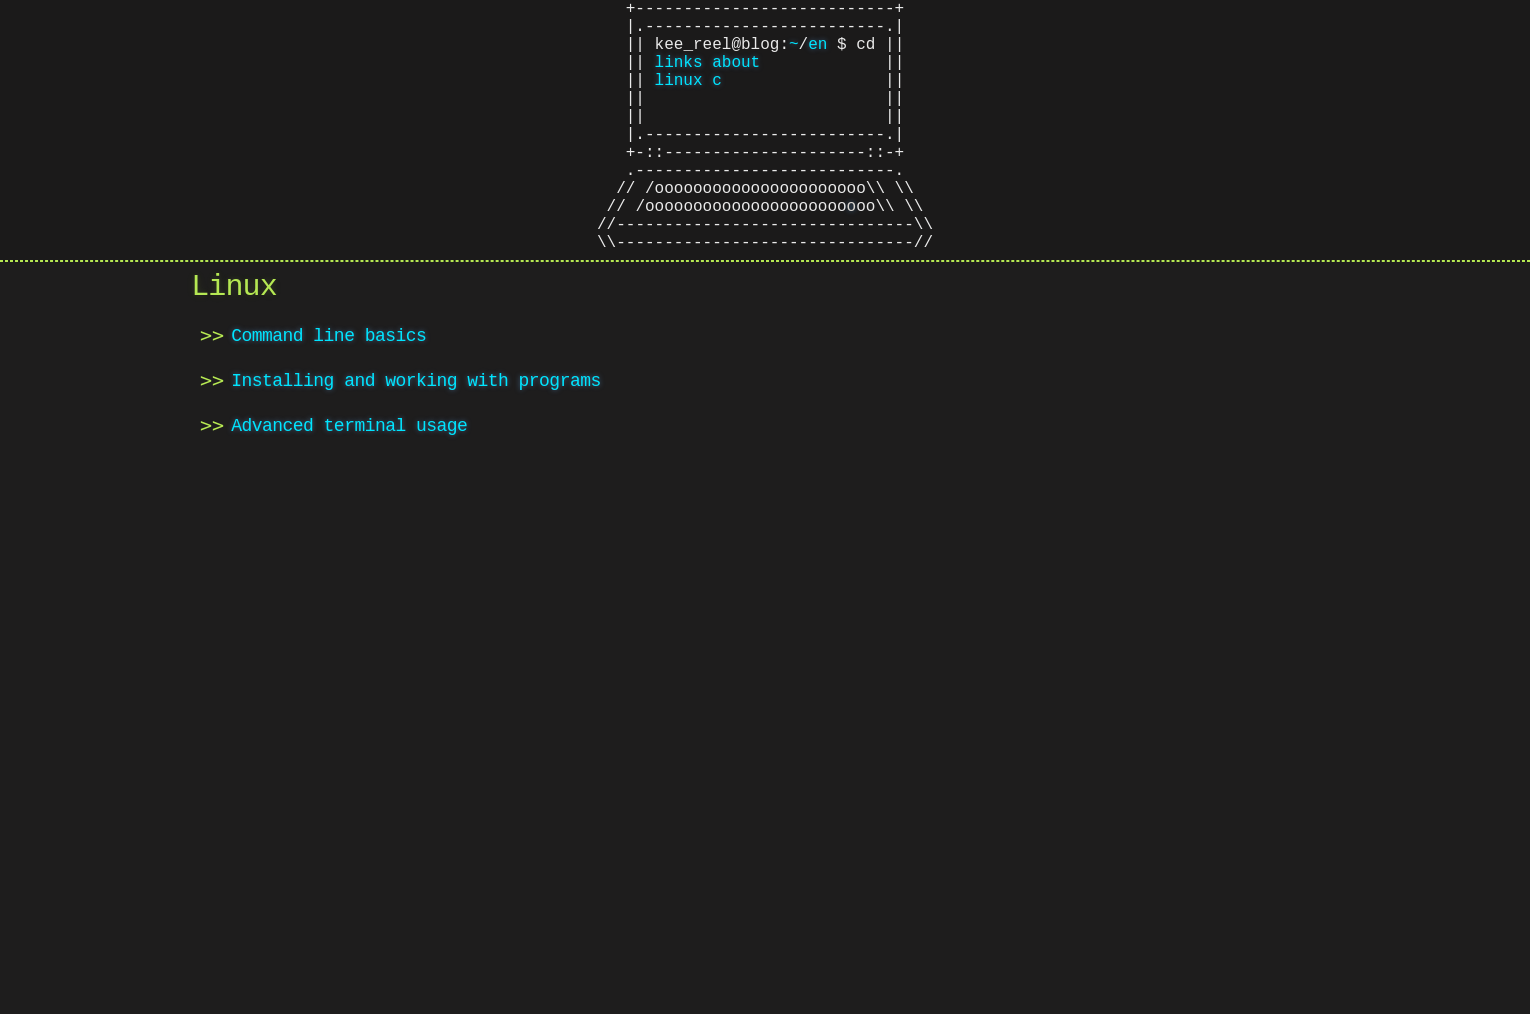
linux (679, 99)
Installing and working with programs (415, 444)
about (736, 77)
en (817, 55)
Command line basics (328, 399)
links (679, 77)
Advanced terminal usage (349, 489)
